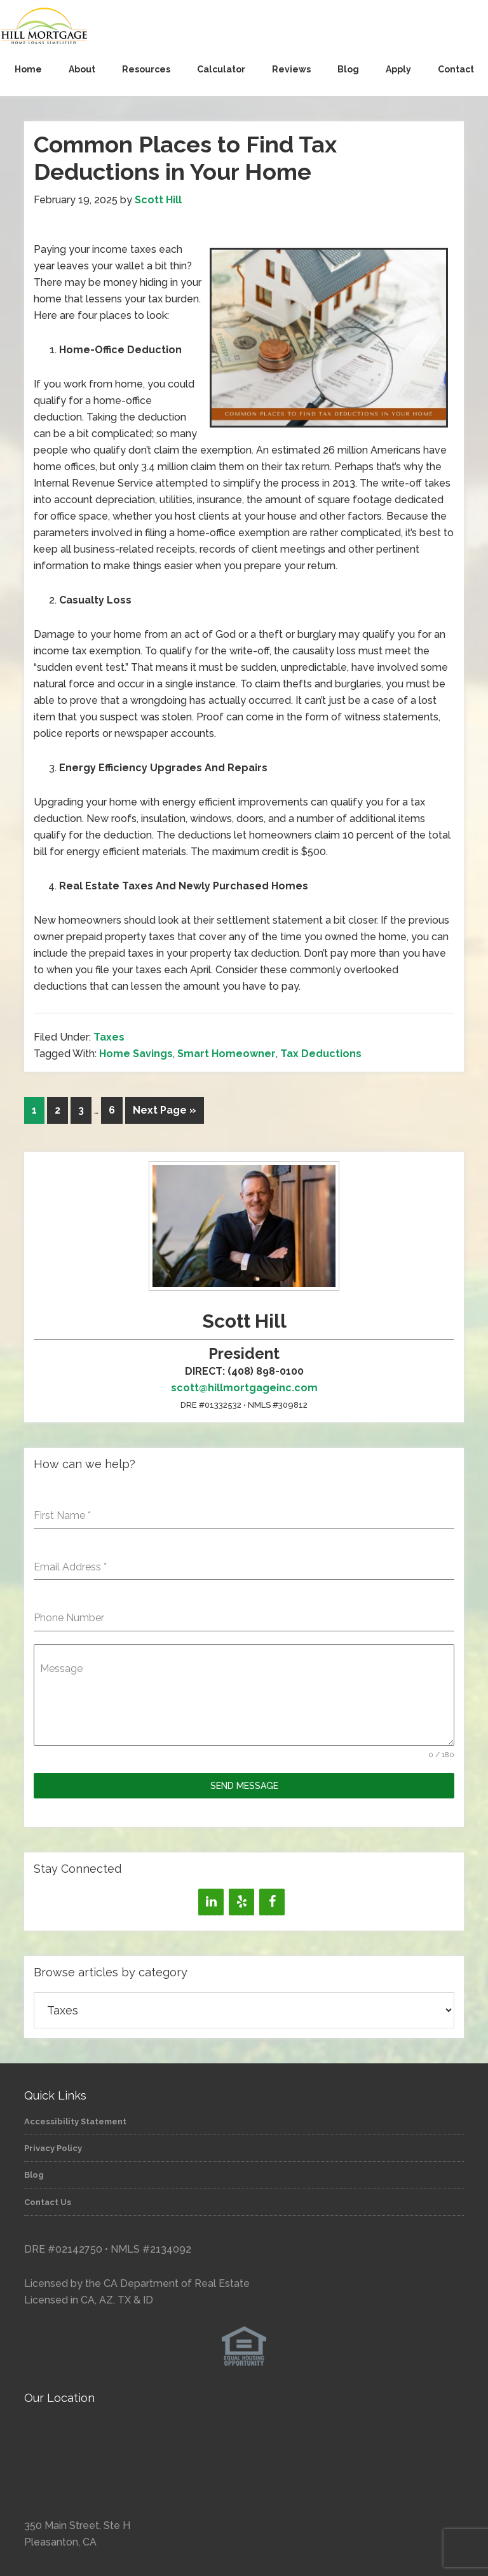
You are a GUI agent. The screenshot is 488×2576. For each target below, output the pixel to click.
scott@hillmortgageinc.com (244, 1388)
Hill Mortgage (244, 27)
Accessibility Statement (75, 2121)
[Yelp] (241, 1902)
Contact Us (47, 2202)
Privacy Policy (53, 2148)
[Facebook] (272, 1902)
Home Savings (136, 1054)
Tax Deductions (321, 1054)
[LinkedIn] (211, 1902)
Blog (34, 2175)
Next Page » (164, 1110)
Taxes (109, 1037)
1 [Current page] (34, 1110)
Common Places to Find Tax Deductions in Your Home (185, 158)
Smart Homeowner (226, 1054)
